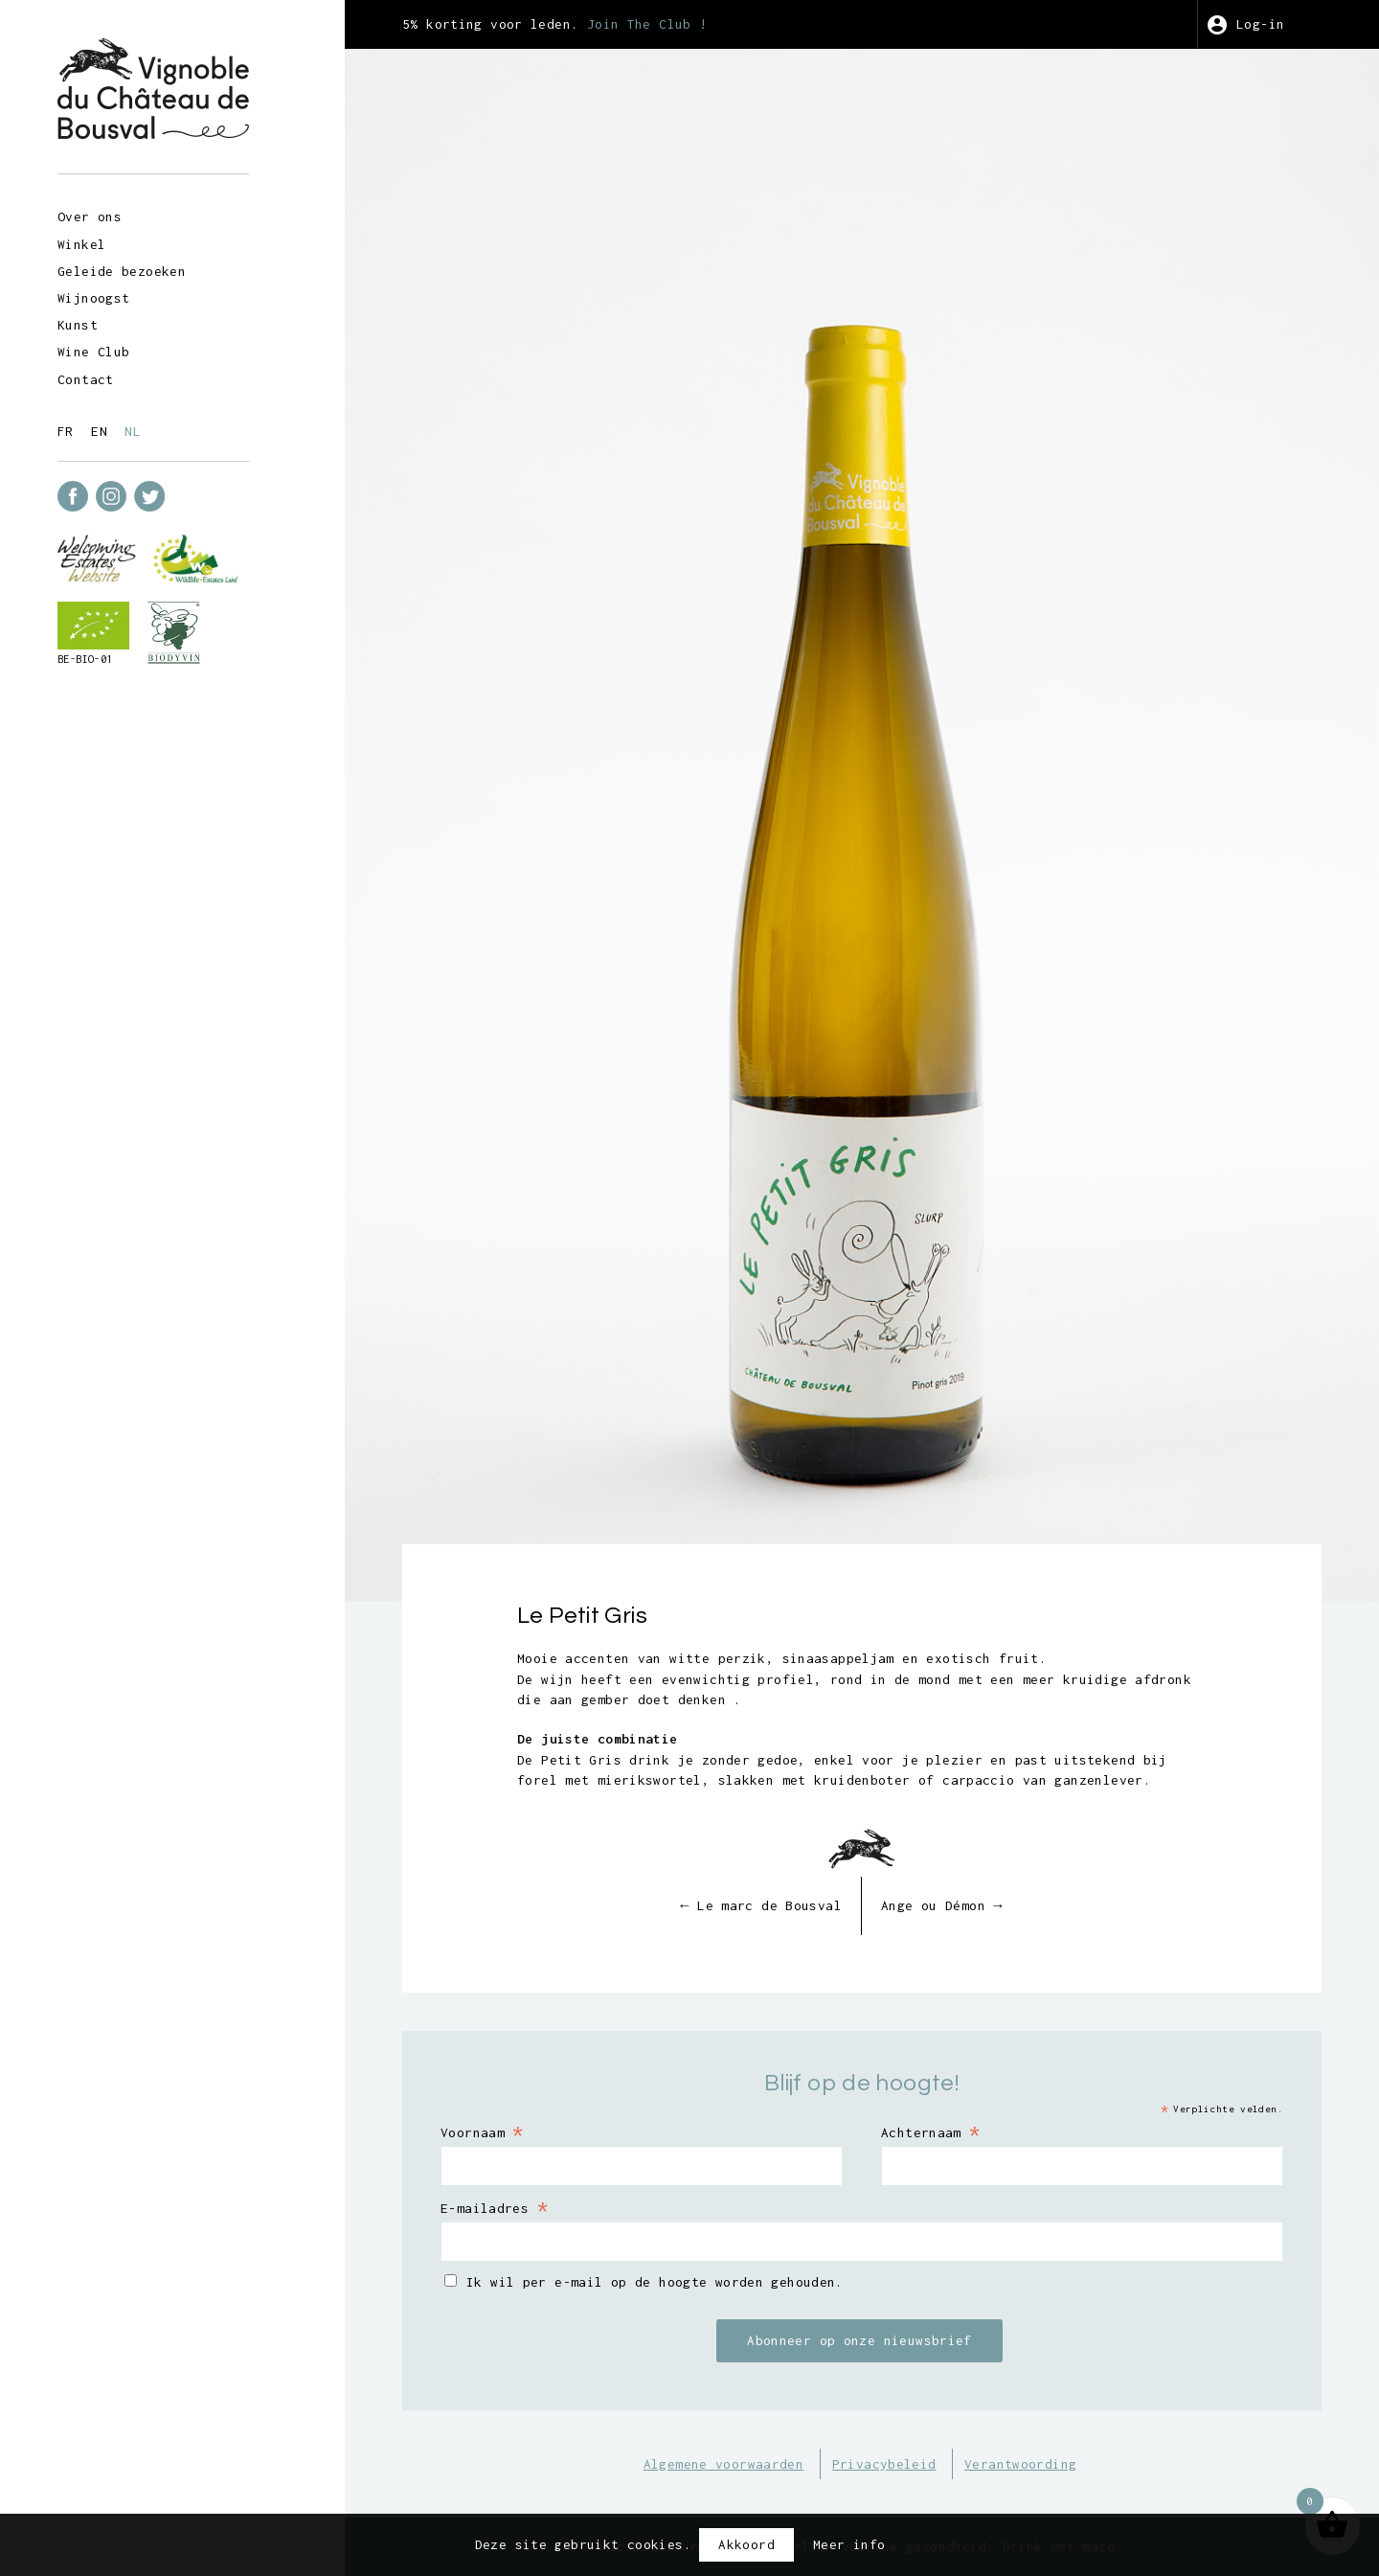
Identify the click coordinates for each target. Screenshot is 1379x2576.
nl (132, 431)
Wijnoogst (93, 298)
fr (65, 431)
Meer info (849, 2544)
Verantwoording (1020, 2464)
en (99, 431)
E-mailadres (494, 2207)
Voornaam (482, 2131)
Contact (85, 379)
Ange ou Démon (942, 1905)
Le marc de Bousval (761, 1905)
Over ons (89, 216)
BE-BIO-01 (84, 659)
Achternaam (931, 2131)
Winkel (81, 244)
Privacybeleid (884, 2464)
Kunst (77, 324)
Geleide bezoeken (121, 271)
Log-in (1260, 24)
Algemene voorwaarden (724, 2464)
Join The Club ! (647, 24)
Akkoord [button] (746, 2544)
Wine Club (93, 351)
